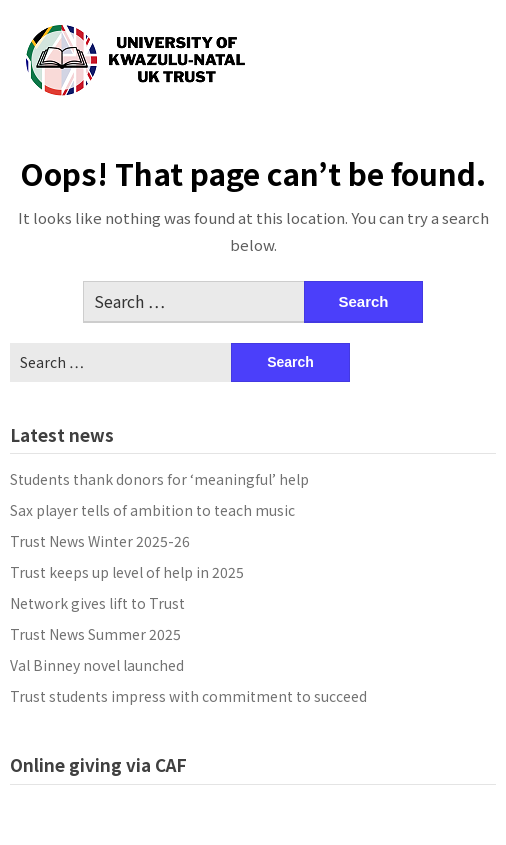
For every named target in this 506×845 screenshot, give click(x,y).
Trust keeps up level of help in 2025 (127, 572)
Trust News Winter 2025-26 (100, 541)
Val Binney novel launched (97, 665)
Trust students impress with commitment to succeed (188, 696)
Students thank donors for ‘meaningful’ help (159, 479)
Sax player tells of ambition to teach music (152, 510)
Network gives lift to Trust (97, 603)
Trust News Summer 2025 (95, 634)
